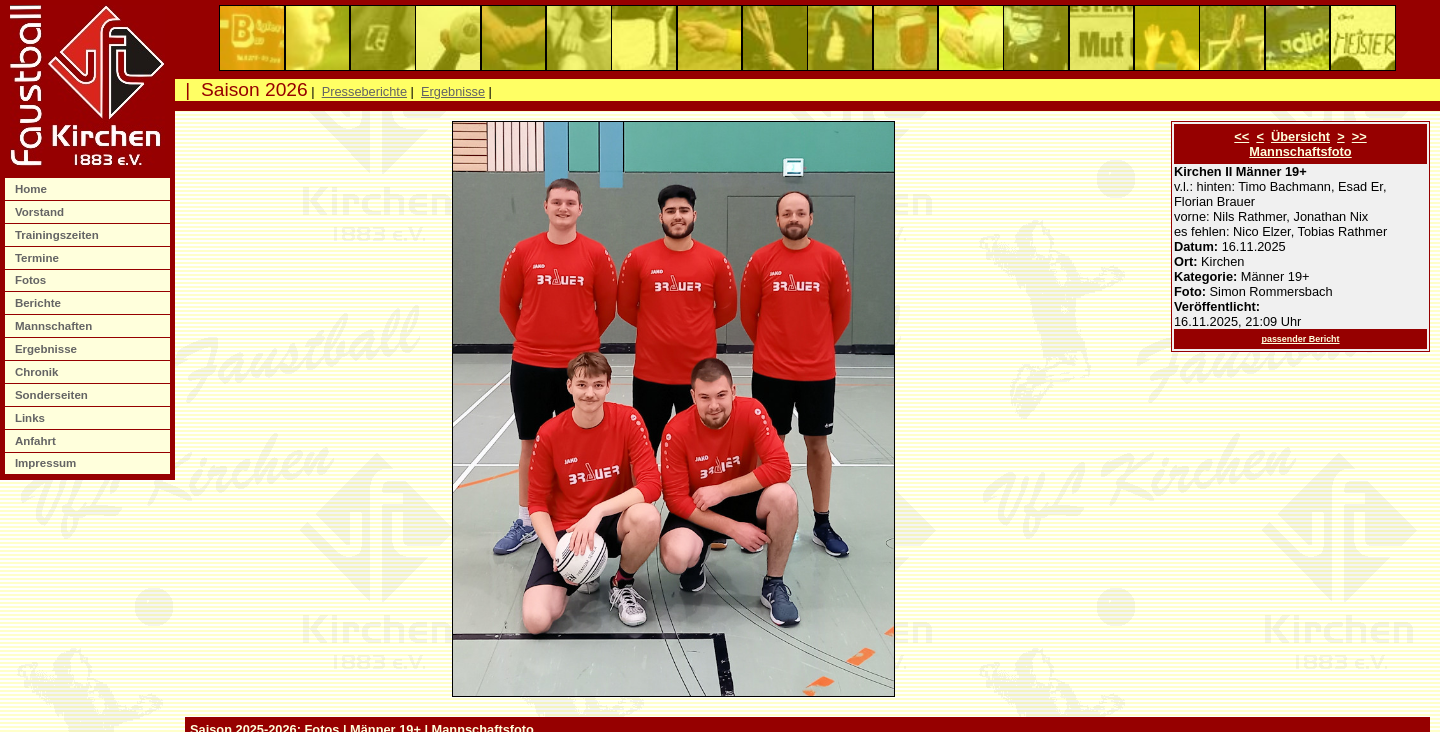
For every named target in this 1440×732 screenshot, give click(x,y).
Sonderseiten (53, 395)
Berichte (39, 303)
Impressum (47, 463)
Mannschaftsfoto (1300, 151)
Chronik (38, 372)
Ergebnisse (47, 349)
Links (31, 418)
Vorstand (41, 212)
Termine (38, 258)
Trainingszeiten (58, 235)
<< (1241, 136)
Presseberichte (364, 91)
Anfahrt (37, 441)
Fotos (32, 280)
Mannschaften (55, 326)
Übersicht (1300, 136)
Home (32, 189)
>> (1359, 136)
